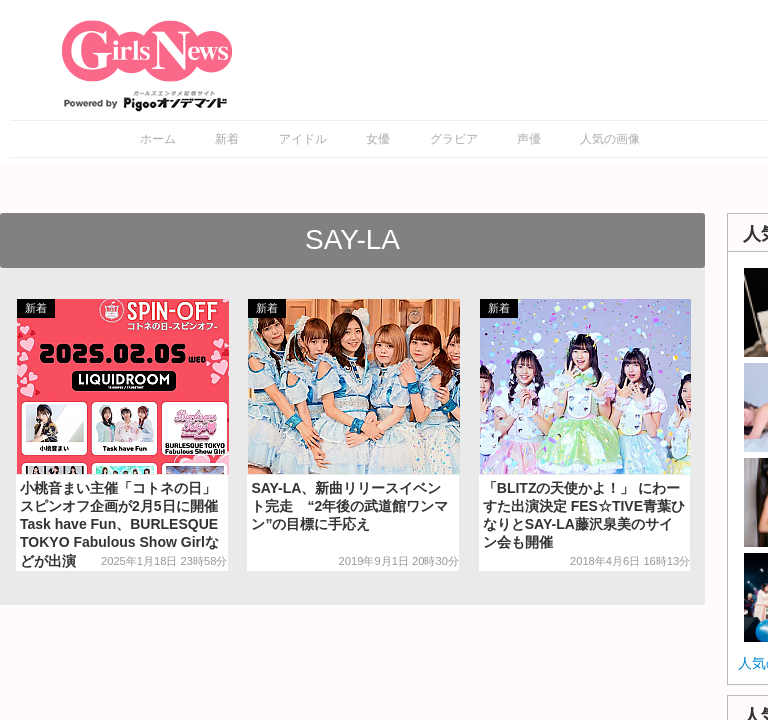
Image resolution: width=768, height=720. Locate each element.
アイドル (303, 139)
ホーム (158, 139)
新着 (227, 139)
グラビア (454, 139)
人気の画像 (610, 139)
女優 (378, 139)
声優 (529, 139)
